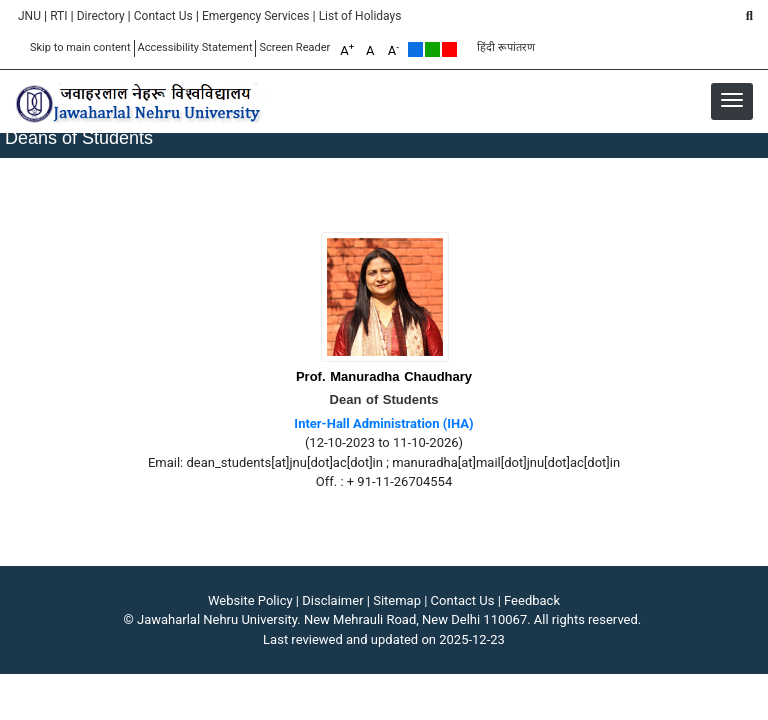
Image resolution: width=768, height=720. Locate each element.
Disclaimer (332, 600)
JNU (29, 16)
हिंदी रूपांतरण (506, 47)
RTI (58, 16)
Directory (101, 16)
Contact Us (163, 16)
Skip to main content (80, 47)
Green (432, 49)
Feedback (532, 600)
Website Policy (250, 600)
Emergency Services (256, 16)
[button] (732, 100)
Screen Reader (294, 47)
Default (415, 49)
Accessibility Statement (195, 47)
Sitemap (397, 600)
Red (449, 49)
